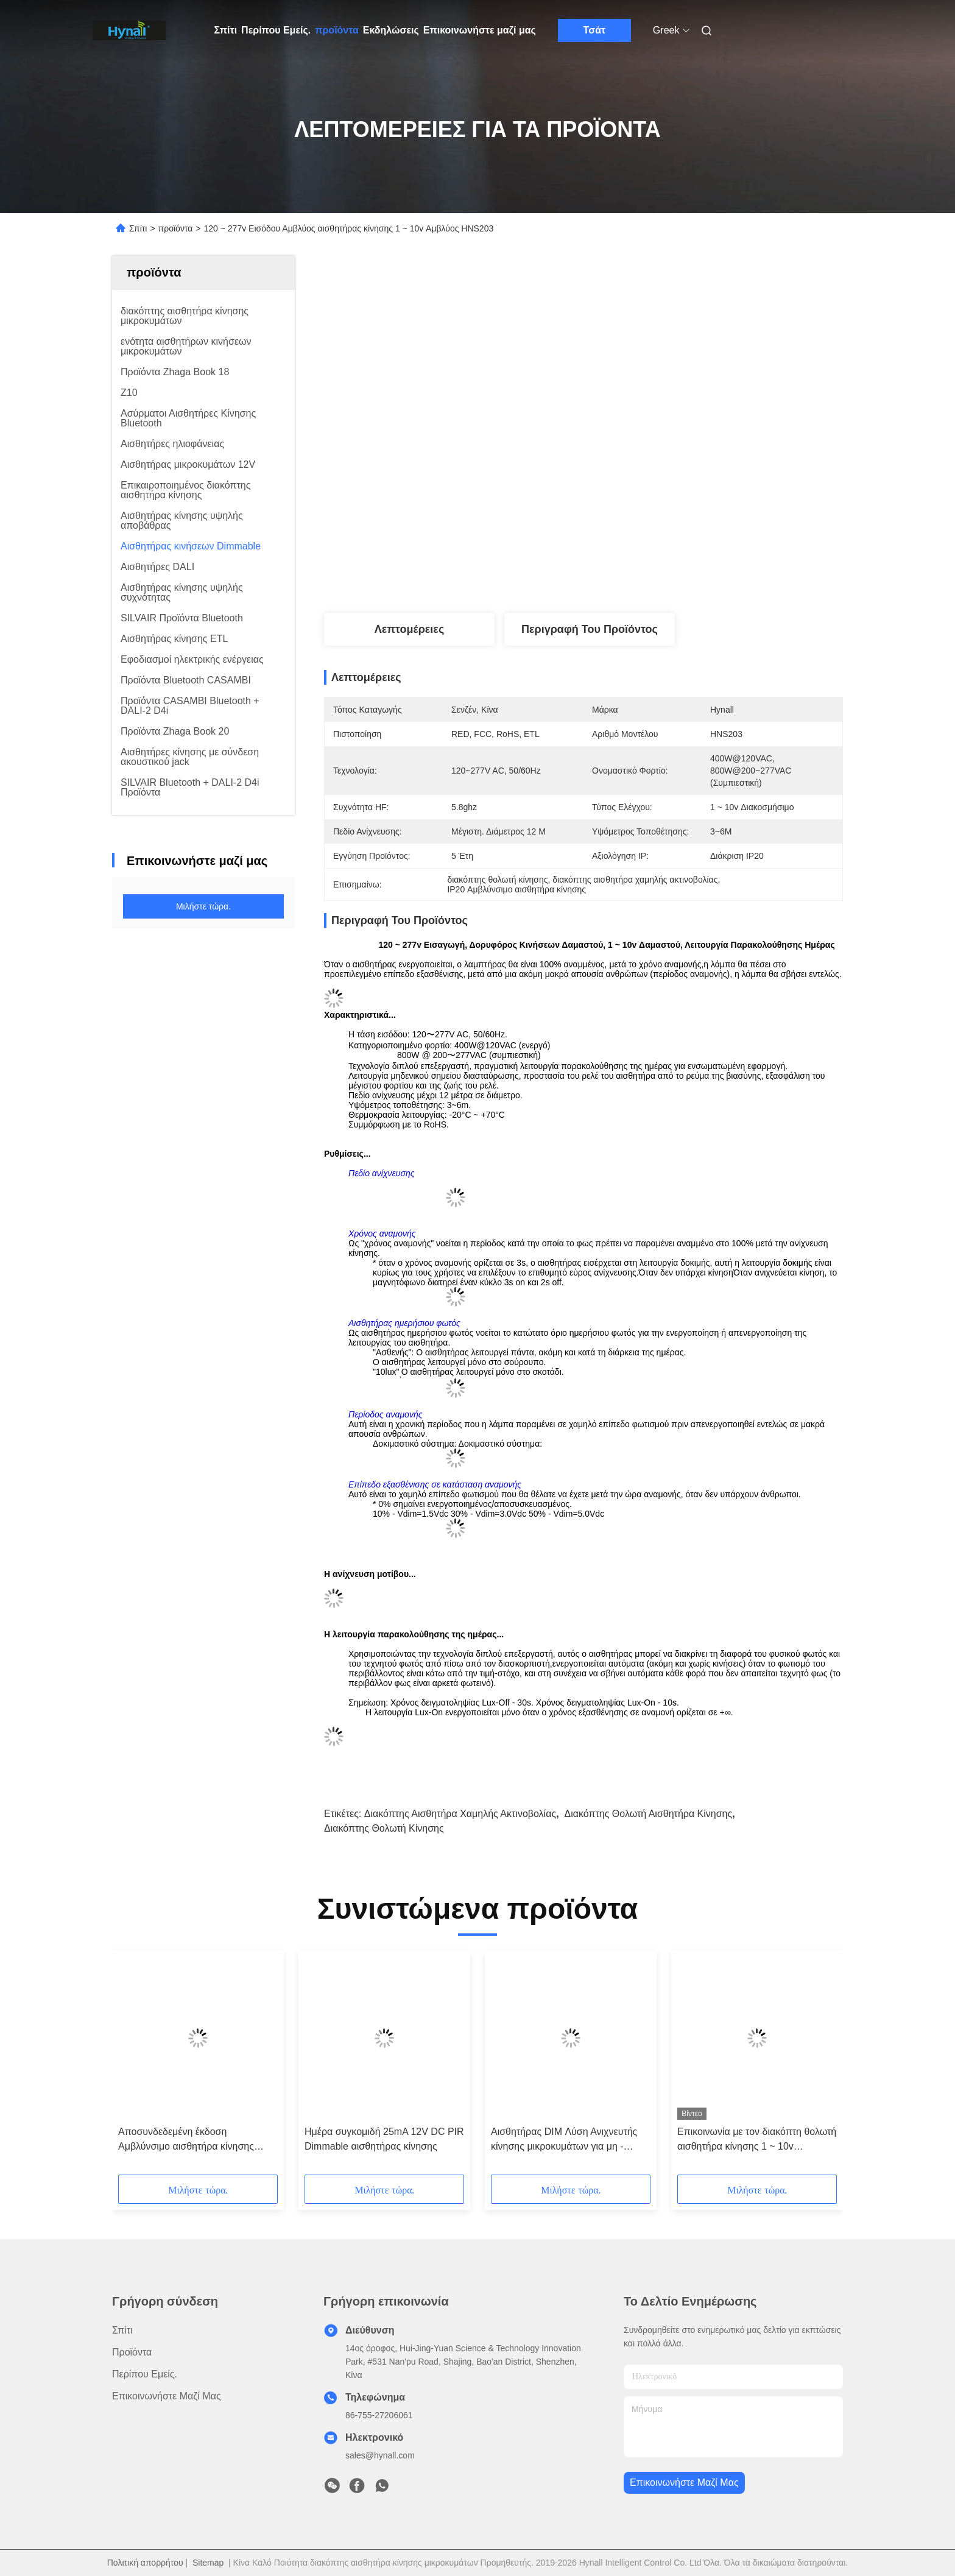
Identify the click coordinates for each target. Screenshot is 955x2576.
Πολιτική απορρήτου (145, 2562)
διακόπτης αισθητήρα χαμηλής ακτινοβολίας (460, 1813)
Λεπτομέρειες (410, 629)
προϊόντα (337, 30)
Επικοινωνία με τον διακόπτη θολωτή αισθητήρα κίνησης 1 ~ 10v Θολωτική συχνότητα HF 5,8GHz (756, 2140)
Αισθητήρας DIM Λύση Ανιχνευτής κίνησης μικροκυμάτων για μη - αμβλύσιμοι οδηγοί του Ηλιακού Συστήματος (564, 2140)
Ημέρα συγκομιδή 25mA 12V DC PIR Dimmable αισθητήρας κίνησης (384, 2138)
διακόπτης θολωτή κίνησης (384, 1828)
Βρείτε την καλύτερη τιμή (650, 572)
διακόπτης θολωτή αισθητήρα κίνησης (648, 1813)
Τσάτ (594, 30)
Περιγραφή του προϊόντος (589, 629)
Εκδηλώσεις (391, 30)
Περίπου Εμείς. (276, 30)
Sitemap (208, 2562)
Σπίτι (226, 30)
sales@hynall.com (380, 2455)
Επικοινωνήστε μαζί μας (479, 30)
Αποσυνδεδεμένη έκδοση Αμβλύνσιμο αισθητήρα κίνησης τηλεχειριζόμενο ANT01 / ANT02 (187, 2140)
